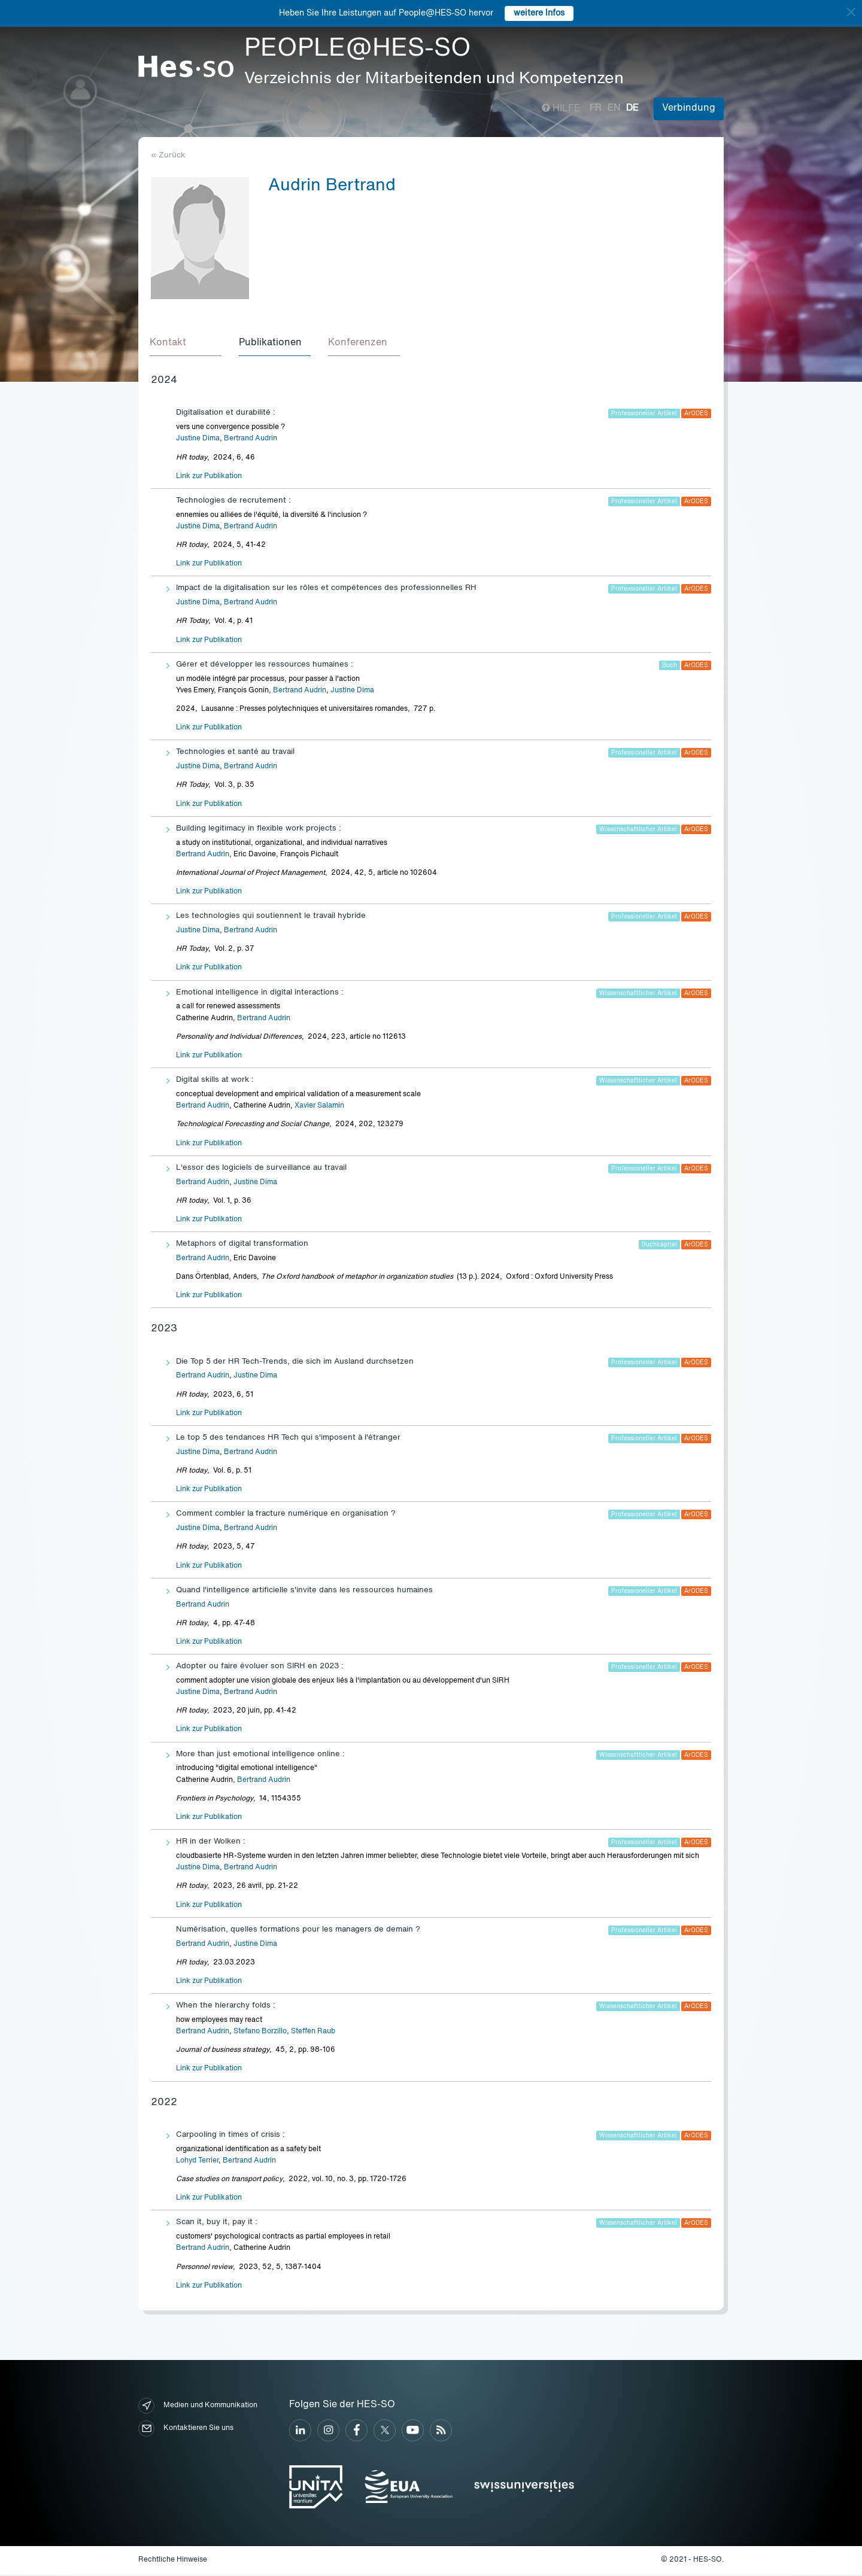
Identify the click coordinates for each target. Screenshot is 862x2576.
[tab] (187, 344)
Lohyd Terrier (197, 2162)
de (632, 108)
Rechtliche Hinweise (172, 2561)
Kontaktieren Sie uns (185, 2430)
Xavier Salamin (319, 1107)
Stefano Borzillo (260, 2033)
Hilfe (561, 109)
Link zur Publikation (209, 478)
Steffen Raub (313, 2033)
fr (596, 108)
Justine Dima (198, 440)
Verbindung (688, 108)
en (614, 108)
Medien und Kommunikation (197, 2407)
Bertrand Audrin (250, 440)
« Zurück (168, 155)
